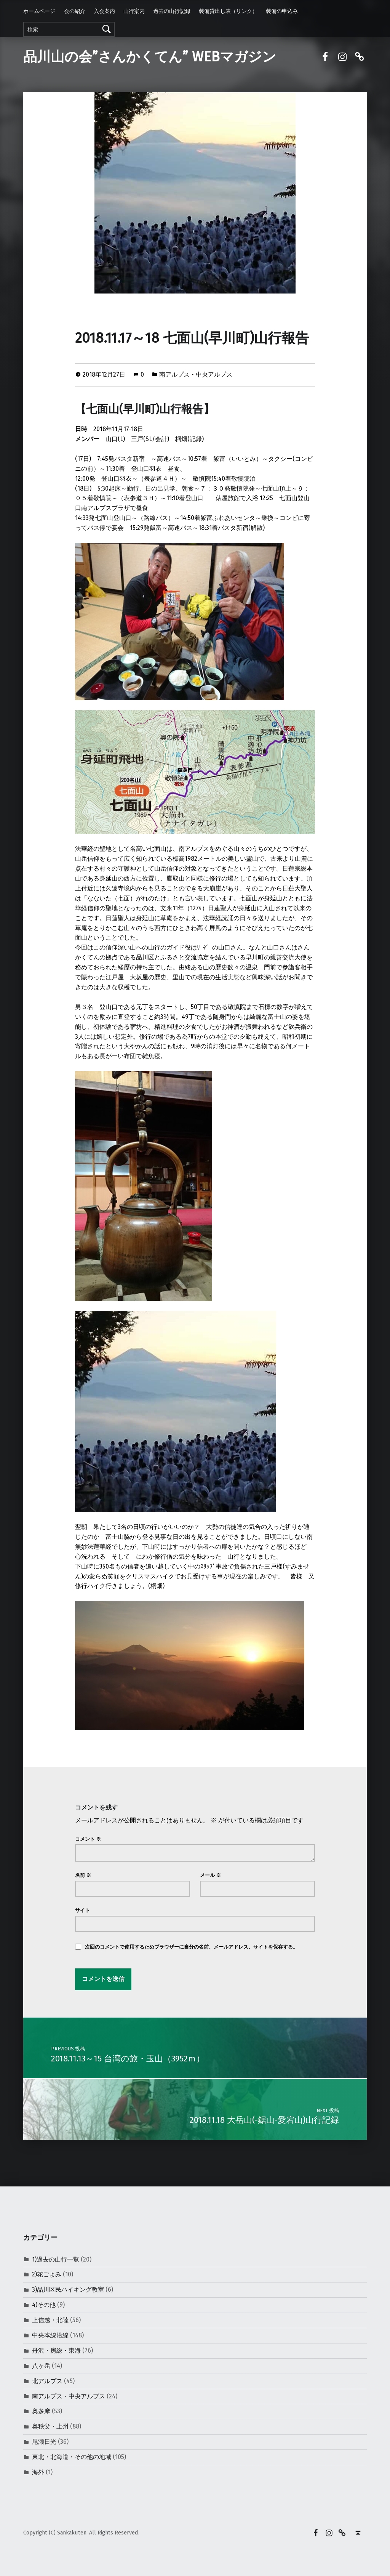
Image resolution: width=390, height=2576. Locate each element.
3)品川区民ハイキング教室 (68, 2289)
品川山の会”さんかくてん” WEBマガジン (149, 56)
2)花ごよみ (46, 2274)
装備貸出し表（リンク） (228, 11)
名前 (83, 1875)
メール (210, 1875)
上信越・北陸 (50, 2320)
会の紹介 (74, 11)
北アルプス (47, 2381)
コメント (88, 1839)
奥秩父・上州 (50, 2426)
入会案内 (104, 11)
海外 (38, 2472)
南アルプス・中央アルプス (195, 374)
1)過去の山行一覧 (55, 2259)
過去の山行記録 (171, 11)
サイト (82, 1910)
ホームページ (39, 11)
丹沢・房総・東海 (56, 2350)
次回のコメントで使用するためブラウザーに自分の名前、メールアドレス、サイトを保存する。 (191, 1947)
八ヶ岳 (41, 2365)
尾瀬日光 (44, 2441)
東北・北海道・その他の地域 (71, 2457)
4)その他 (44, 2304)
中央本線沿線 (50, 2335)
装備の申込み (282, 11)
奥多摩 (41, 2411)
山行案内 (134, 11)
